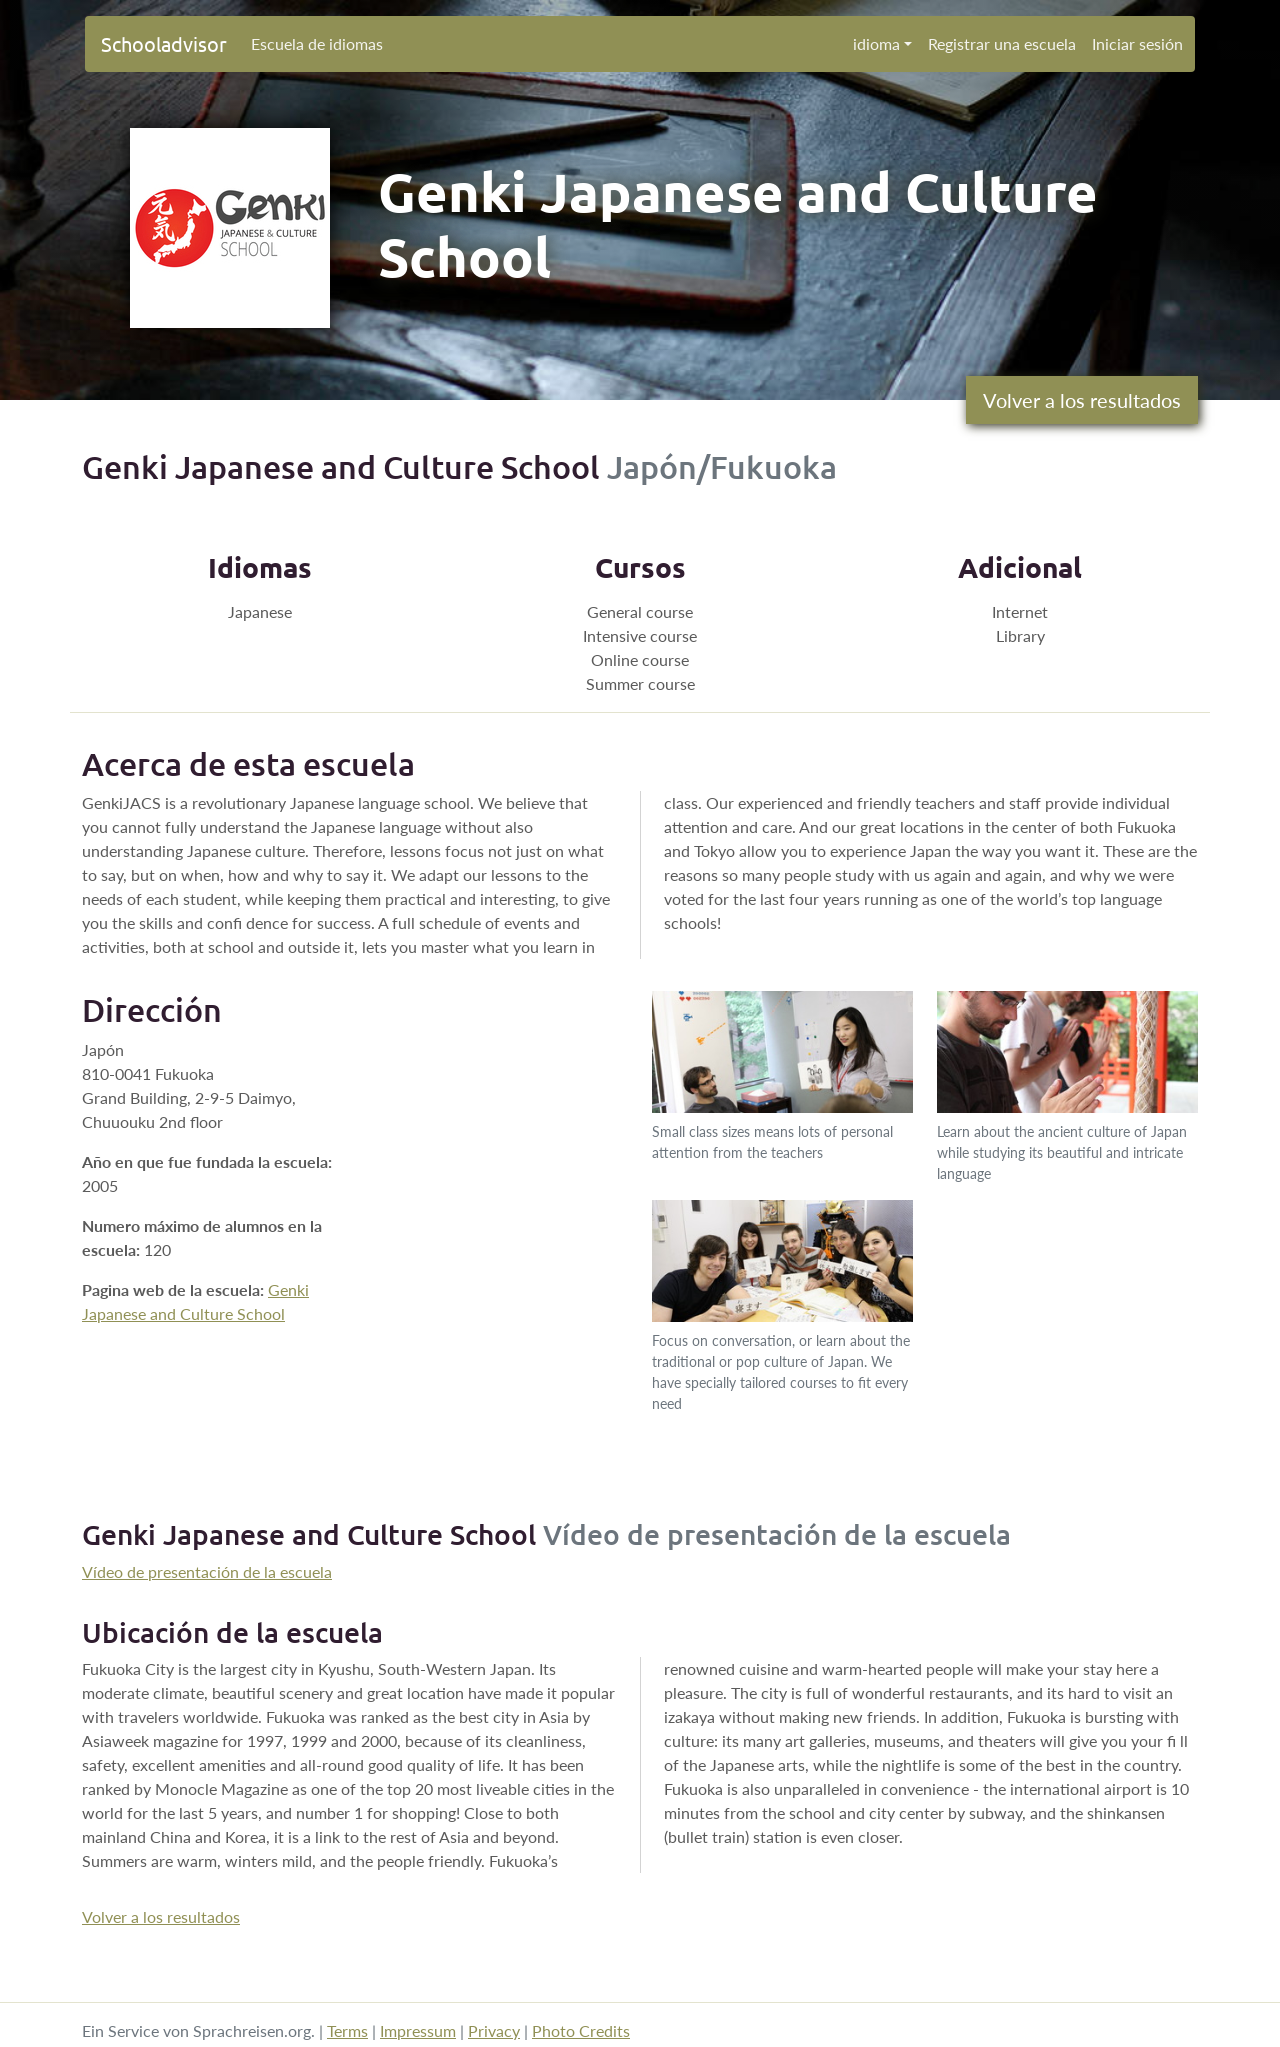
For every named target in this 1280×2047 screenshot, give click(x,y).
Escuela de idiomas (317, 43)
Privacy (494, 2030)
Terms (347, 2030)
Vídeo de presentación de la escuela (207, 1571)
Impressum (418, 2030)
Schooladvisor (164, 43)
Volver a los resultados (1082, 400)
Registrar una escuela (1002, 43)
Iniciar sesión (1137, 43)
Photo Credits (581, 2030)
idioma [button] (876, 43)
